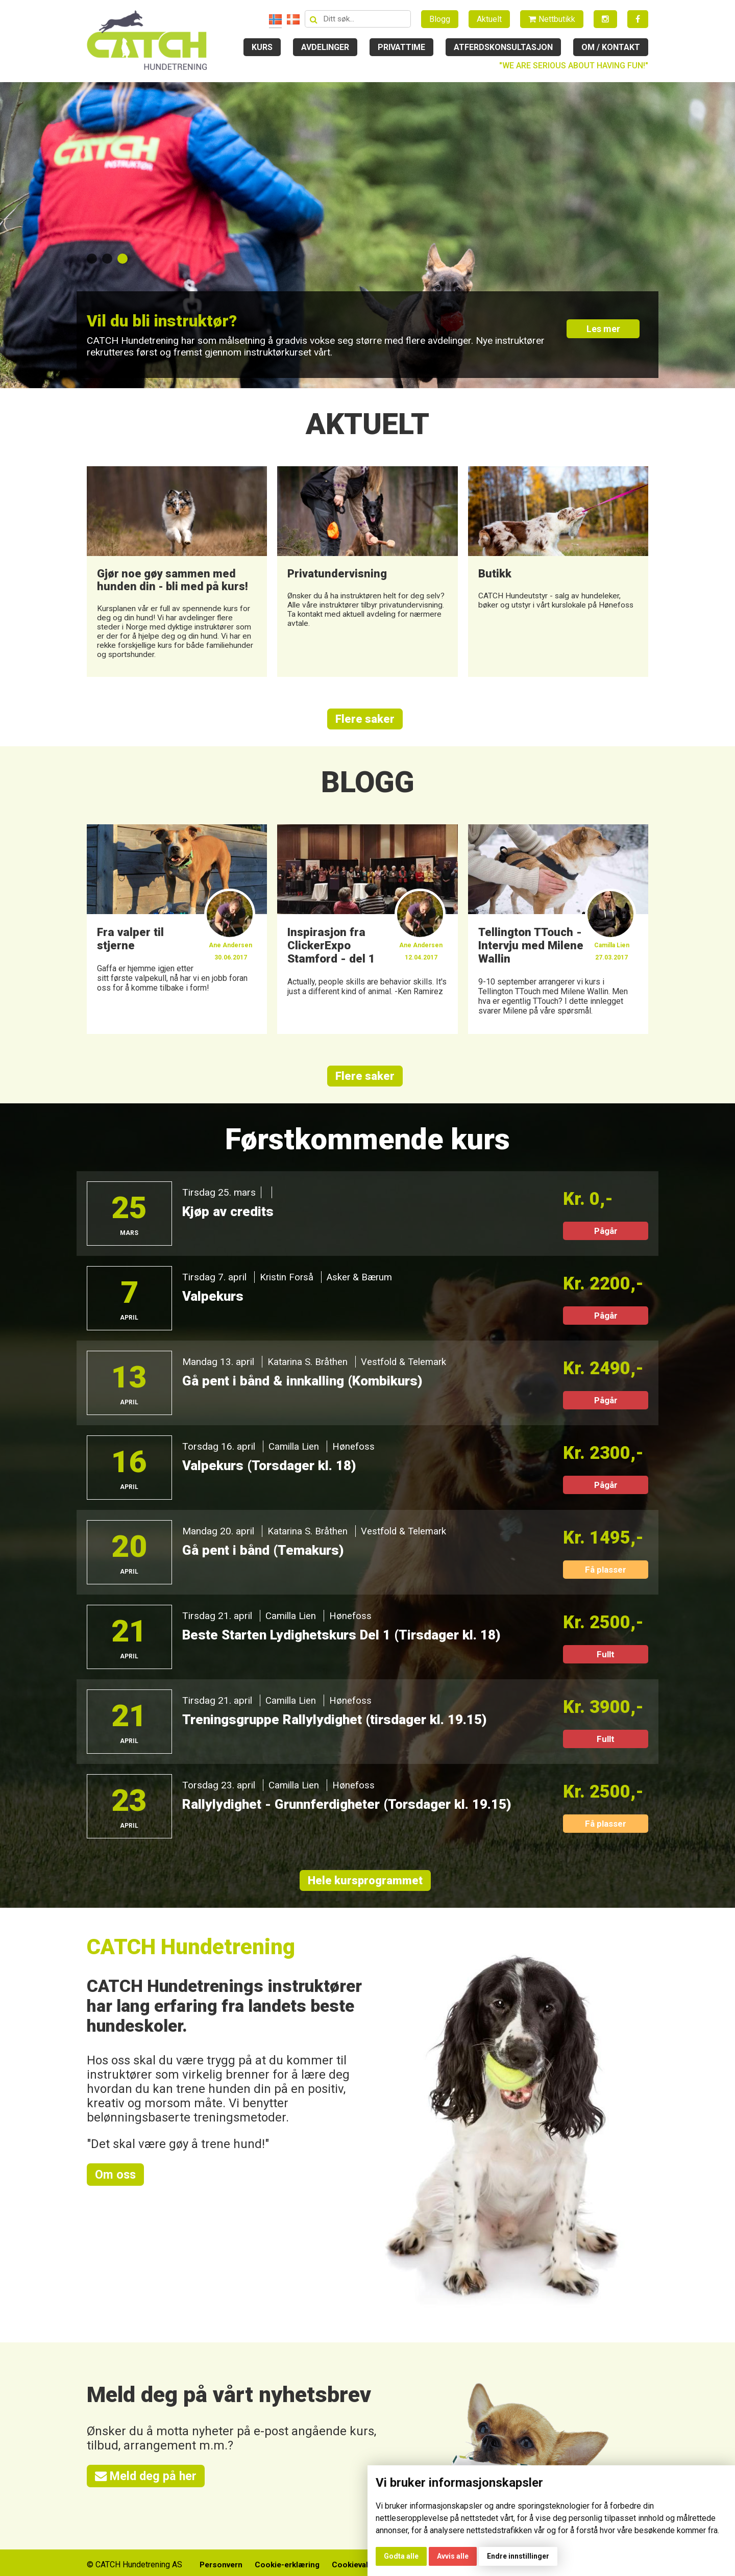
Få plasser (605, 1576)
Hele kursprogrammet (365, 1886)
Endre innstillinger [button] (518, 2556)
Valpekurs (213, 1302)
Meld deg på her (147, 2483)
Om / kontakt (610, 47)
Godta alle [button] (401, 2556)
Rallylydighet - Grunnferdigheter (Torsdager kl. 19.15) (352, 1810)
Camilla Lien (294, 1452)
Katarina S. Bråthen (308, 1368)
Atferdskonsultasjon (503, 47)
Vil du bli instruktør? (170, 320)
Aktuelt (489, 19)
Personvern (215, 2561)
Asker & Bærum (361, 1283)
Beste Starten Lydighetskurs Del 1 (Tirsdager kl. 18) (347, 1641)
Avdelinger (325, 47)
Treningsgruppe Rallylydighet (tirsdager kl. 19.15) (340, 1726)
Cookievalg (353, 2561)
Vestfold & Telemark (405, 1368)
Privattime (401, 47)
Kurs (262, 47)
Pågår (606, 1237)
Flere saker (365, 724)
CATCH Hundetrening (192, 1953)
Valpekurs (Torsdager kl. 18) (271, 1471)
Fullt (606, 1660)
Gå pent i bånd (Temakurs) (265, 1556)
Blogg (439, 19)
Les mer (605, 332)
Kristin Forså (287, 1283)
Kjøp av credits (229, 1217)
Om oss (116, 2181)
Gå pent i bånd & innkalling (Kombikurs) (305, 1387)
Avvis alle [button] (453, 2556)
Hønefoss (354, 1452)
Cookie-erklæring (285, 2561)
